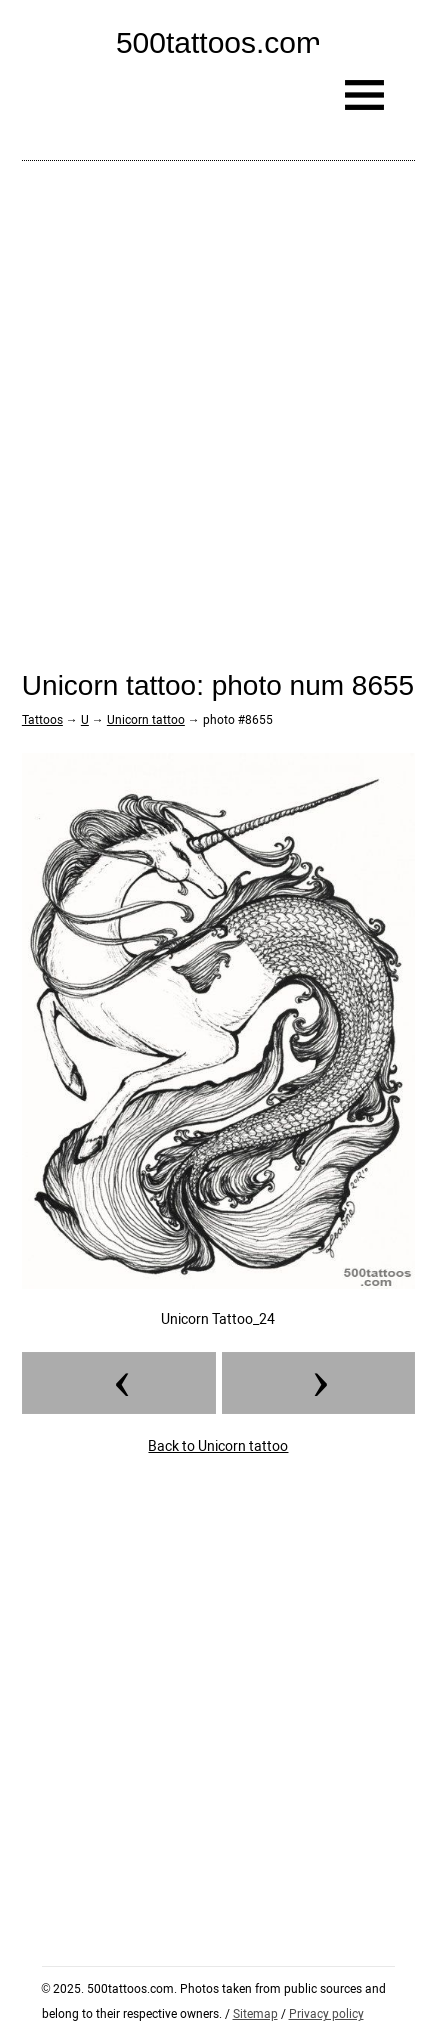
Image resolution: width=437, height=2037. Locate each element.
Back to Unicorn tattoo (218, 1446)
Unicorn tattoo (146, 720)
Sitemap (255, 2014)
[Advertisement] (218, 399)
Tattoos (42, 720)
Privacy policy (326, 2014)
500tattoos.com (218, 42)
